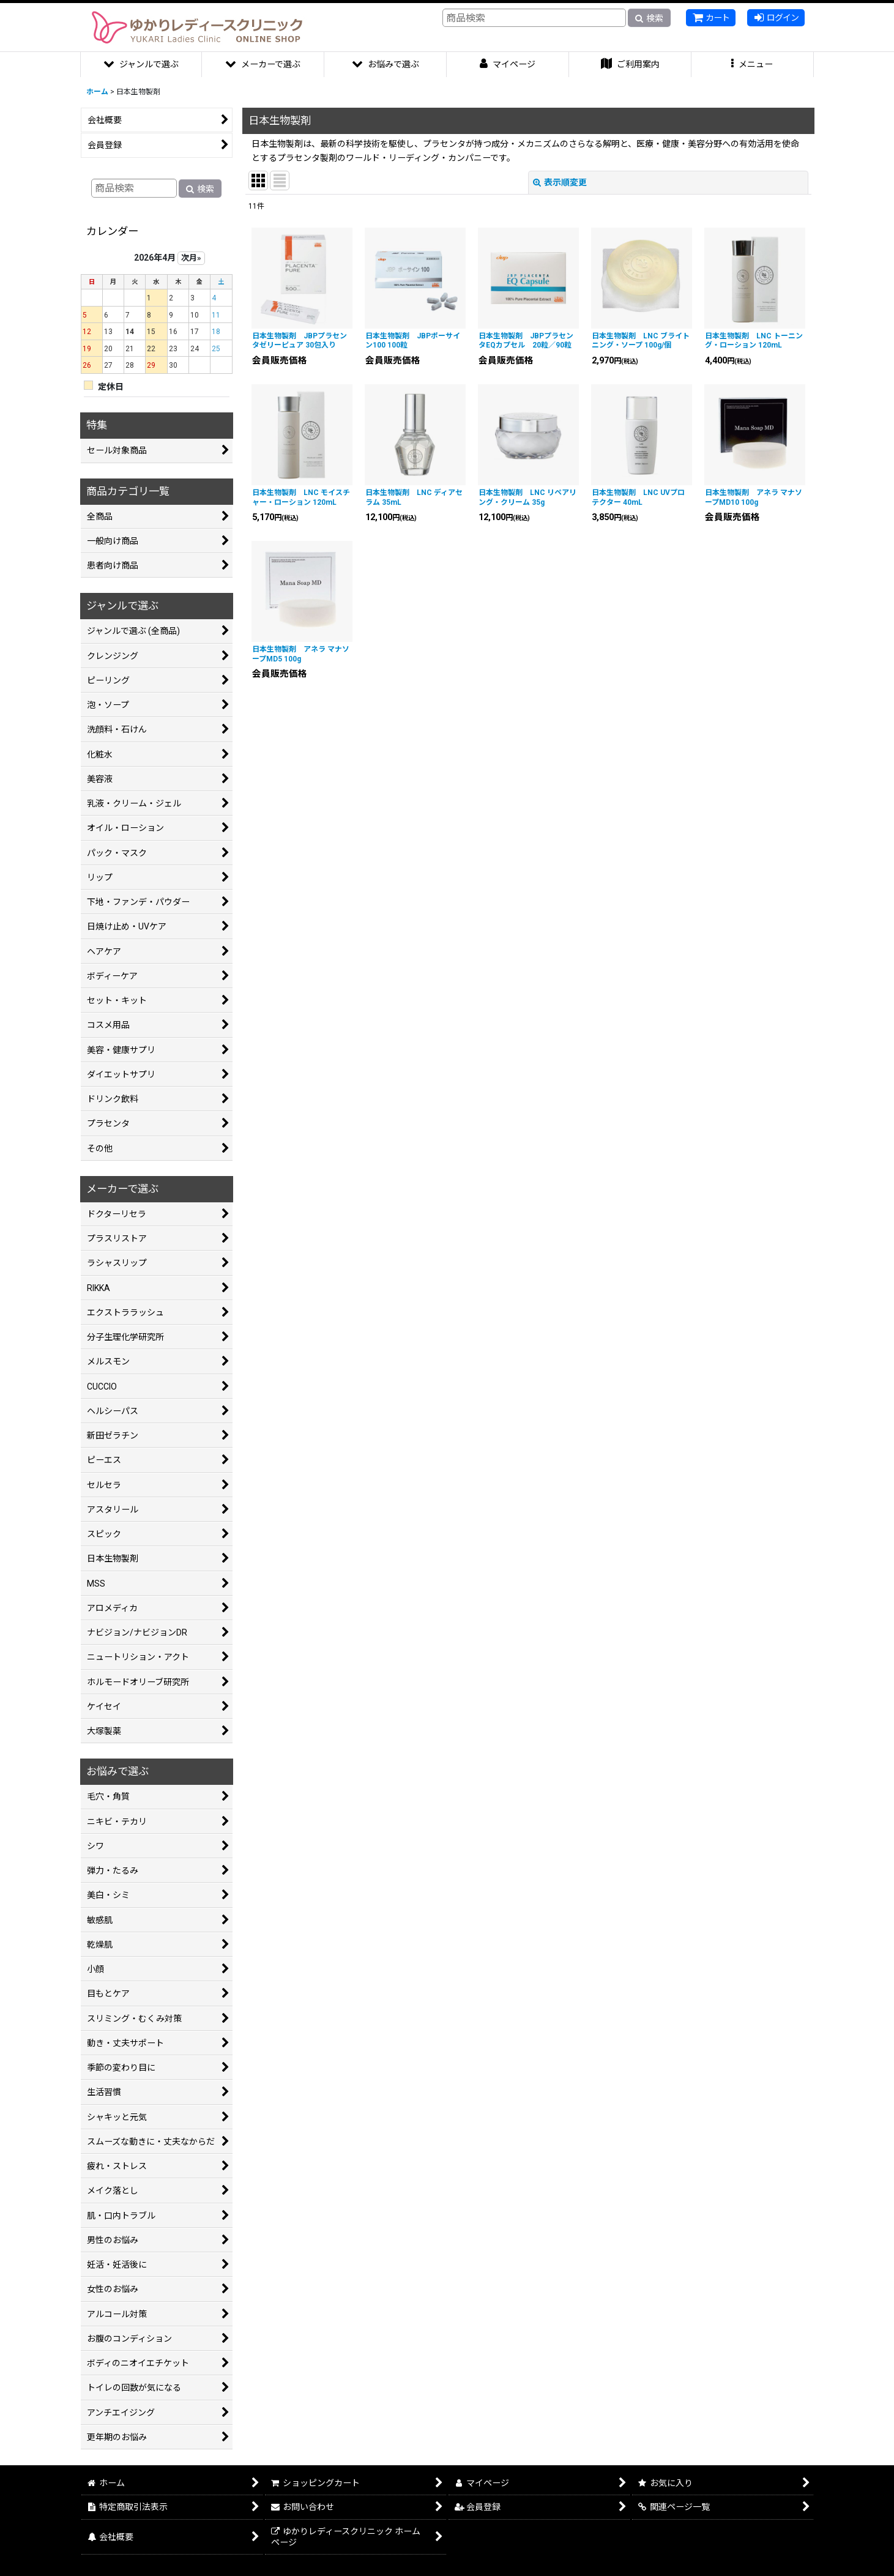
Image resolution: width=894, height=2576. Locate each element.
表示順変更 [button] (560, 182)
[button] (752, 64)
